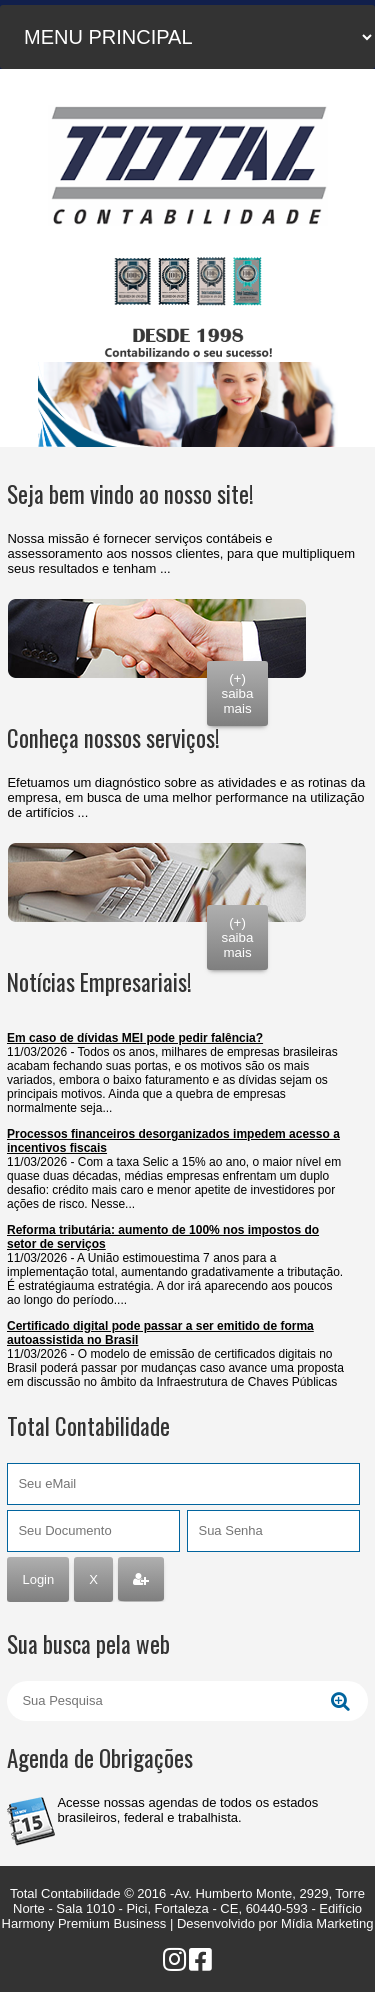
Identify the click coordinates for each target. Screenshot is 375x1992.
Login (38, 1579)
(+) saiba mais (238, 693)
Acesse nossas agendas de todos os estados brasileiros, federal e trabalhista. (187, 1810)
